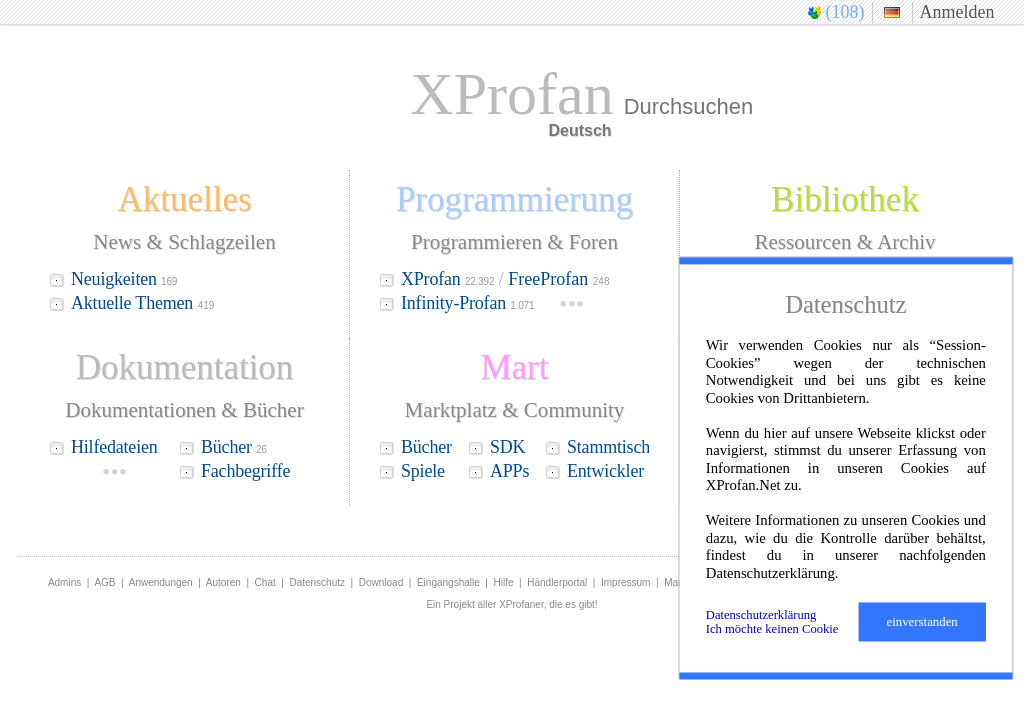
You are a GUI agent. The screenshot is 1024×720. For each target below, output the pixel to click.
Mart (674, 582)
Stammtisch (610, 447)
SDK (510, 447)
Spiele (425, 471)
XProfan (447, 279)
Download (381, 582)
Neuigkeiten (124, 279)
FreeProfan (558, 279)
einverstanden (922, 622)
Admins (64, 582)
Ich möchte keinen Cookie (772, 629)
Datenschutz (317, 582)
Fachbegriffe (245, 471)
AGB (104, 582)
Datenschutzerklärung (761, 615)
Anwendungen (161, 582)
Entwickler (607, 471)
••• (571, 304)
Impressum (625, 582)
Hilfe (504, 582)
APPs (512, 471)
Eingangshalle (448, 582)
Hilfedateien (114, 447)
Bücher (234, 447)
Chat (265, 582)
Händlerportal (557, 582)
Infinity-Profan (467, 303)
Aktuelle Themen (132, 303)
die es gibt (572, 604)
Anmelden (957, 12)
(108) (845, 12)
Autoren (223, 582)
